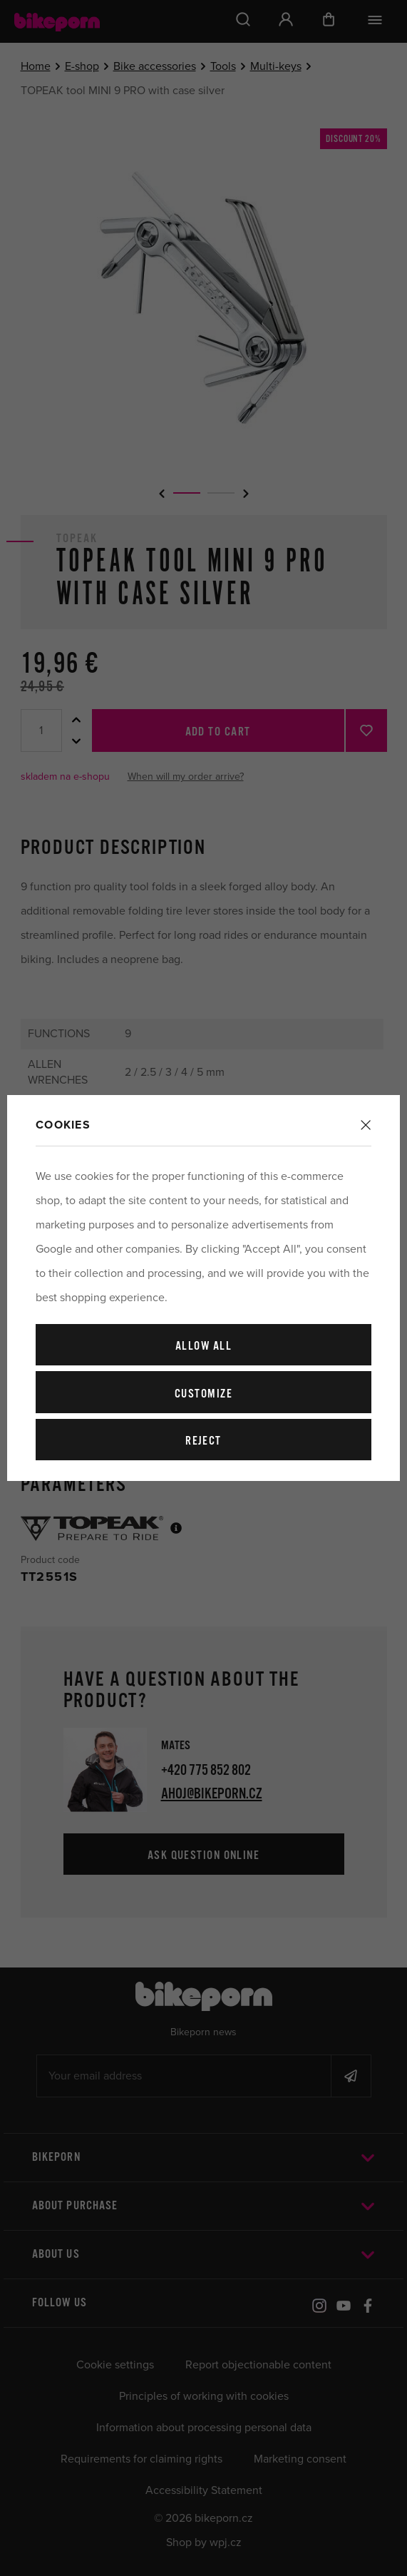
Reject (203, 1441)
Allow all (203, 1346)
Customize (203, 1394)
